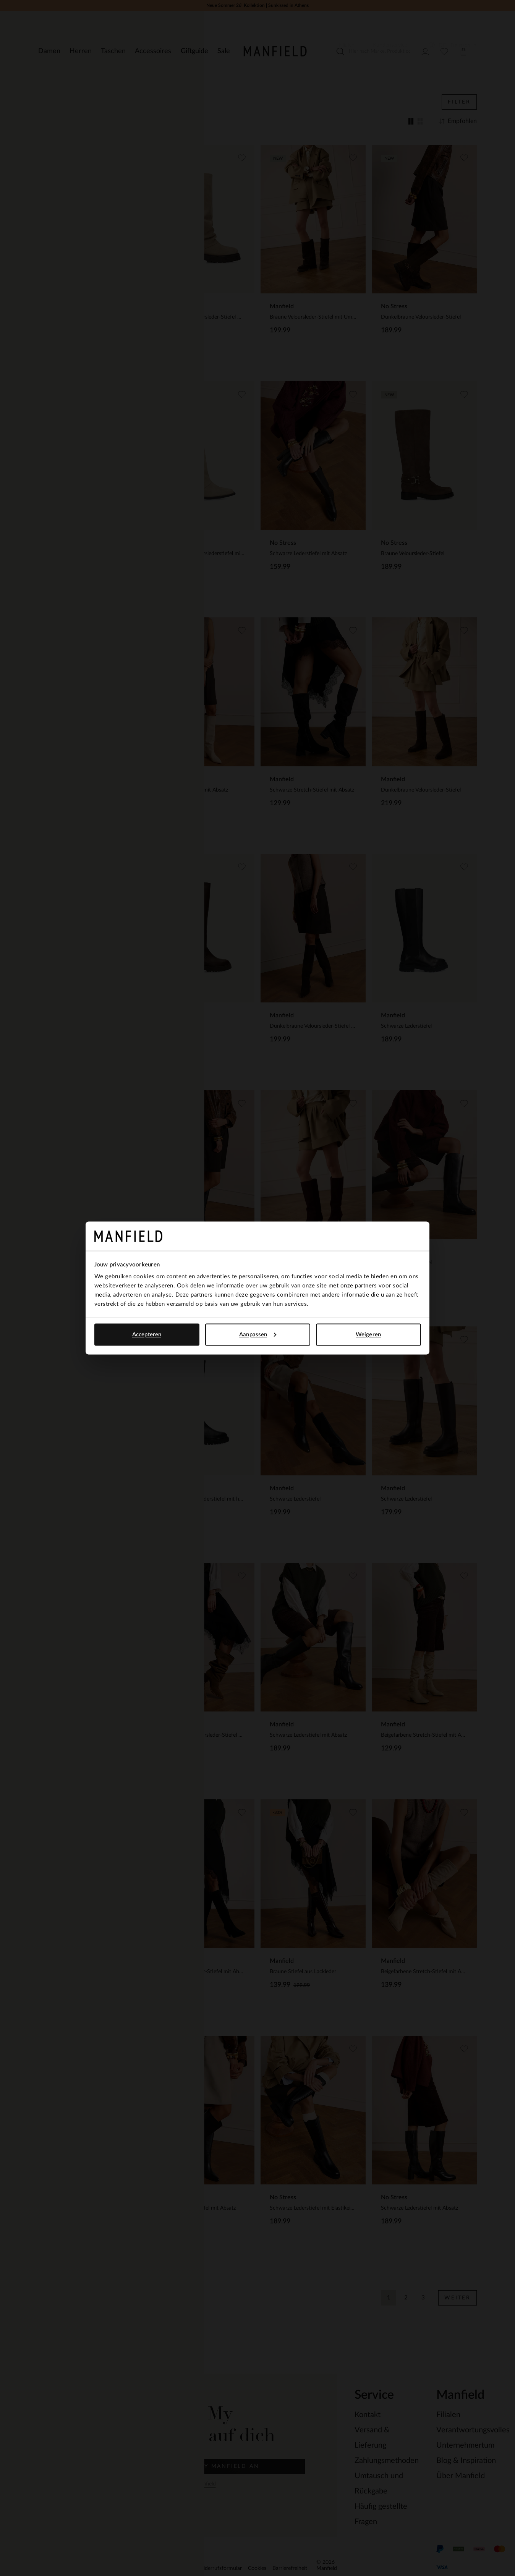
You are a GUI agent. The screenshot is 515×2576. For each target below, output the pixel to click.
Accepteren (146, 1334)
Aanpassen (257, 1334)
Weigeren (368, 1334)
